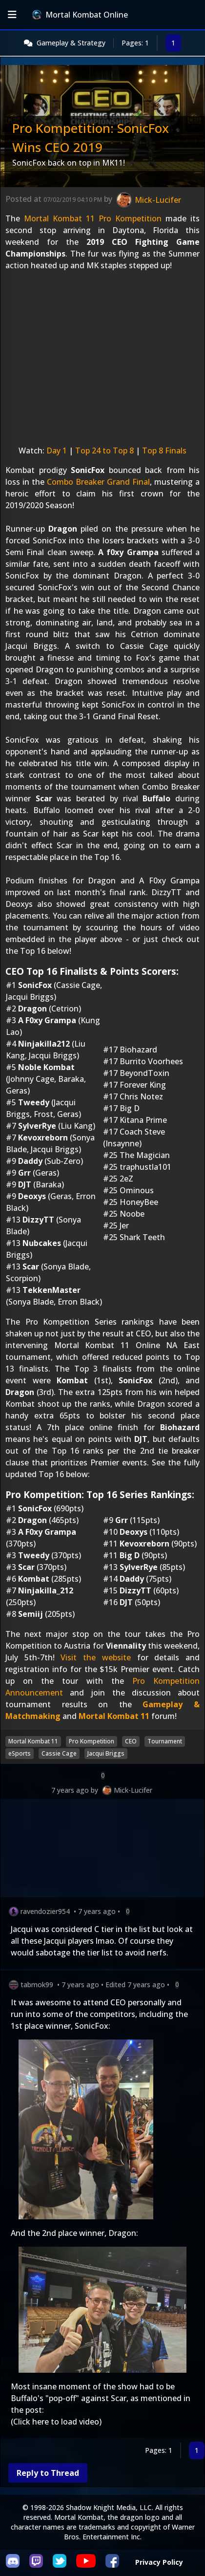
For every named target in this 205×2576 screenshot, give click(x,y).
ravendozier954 (45, 1911)
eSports (19, 1753)
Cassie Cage (59, 1753)
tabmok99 (36, 1984)
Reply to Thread (48, 2473)
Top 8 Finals (164, 450)
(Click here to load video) (56, 2421)
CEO (131, 1741)
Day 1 (56, 450)
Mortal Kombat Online (80, 14)
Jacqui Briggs (105, 1753)
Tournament (164, 1741)
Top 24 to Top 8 (104, 450)
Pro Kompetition (91, 1741)
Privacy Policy (159, 2562)
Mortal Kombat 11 (114, 1716)
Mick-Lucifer (133, 1790)
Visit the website (95, 1657)
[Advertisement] (102, 1850)
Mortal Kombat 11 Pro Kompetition (93, 218)
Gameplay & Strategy (71, 42)
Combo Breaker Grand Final (98, 481)
